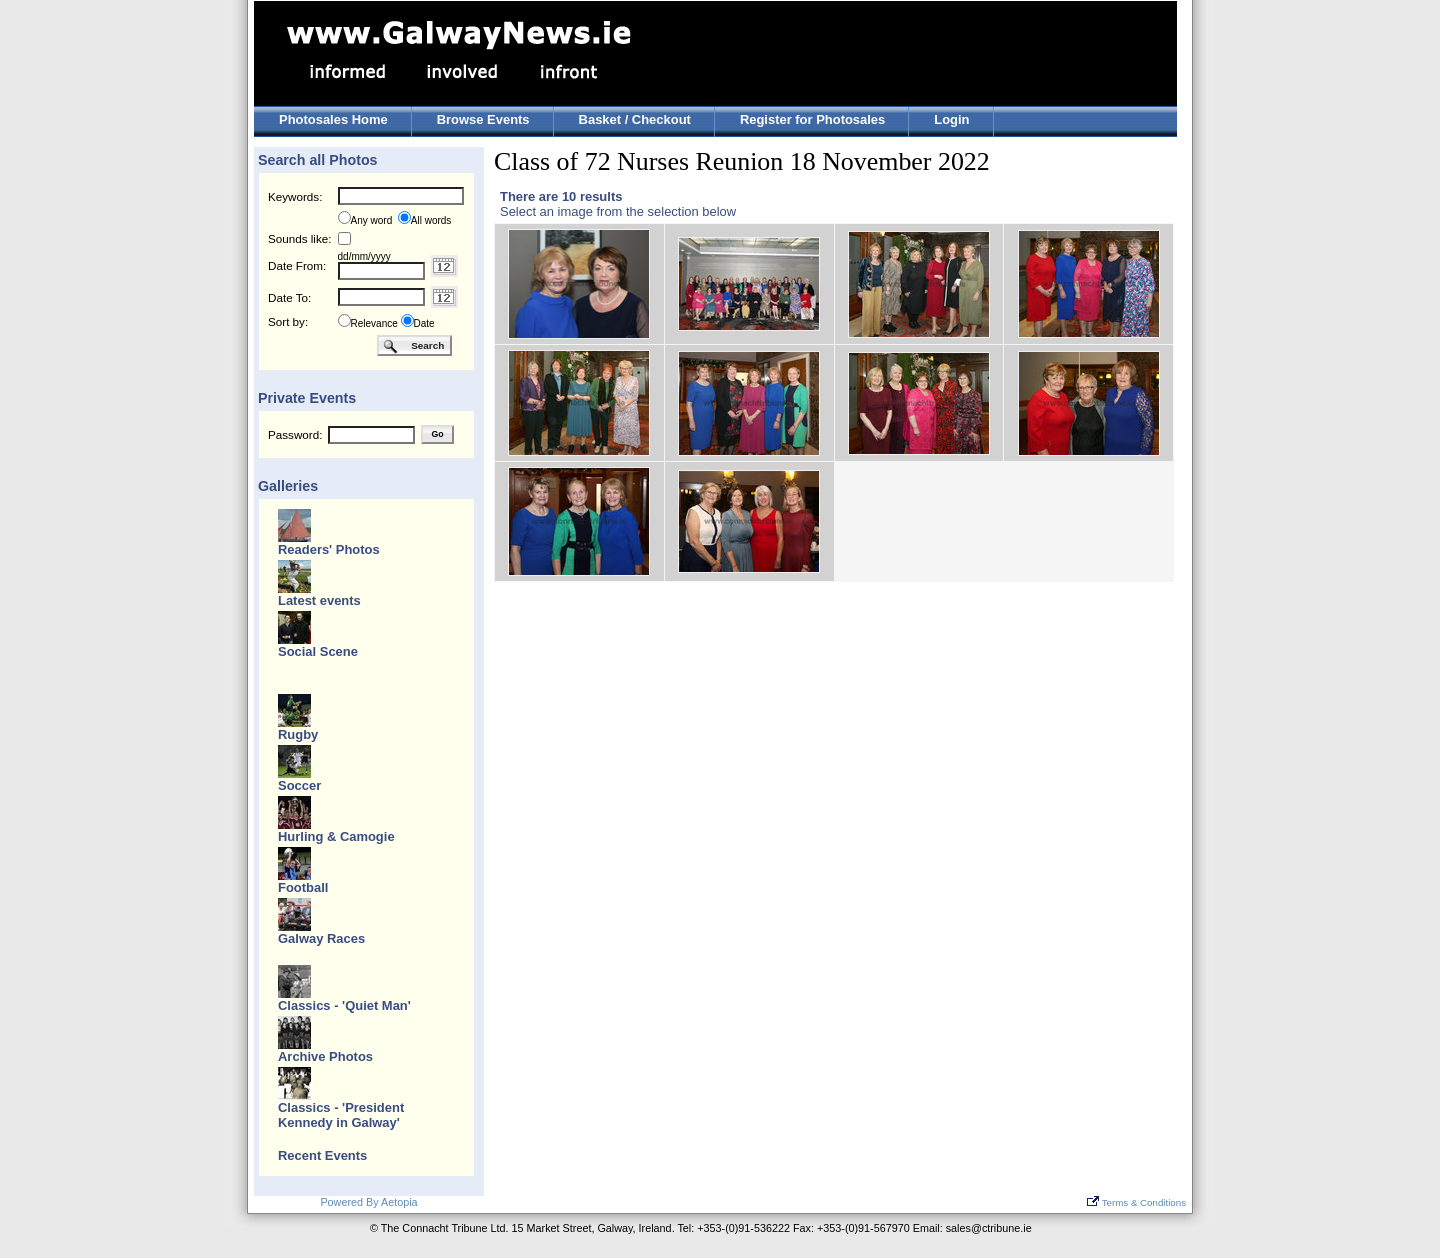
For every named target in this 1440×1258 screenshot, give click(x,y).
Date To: (289, 297)
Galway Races (321, 938)
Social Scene (318, 651)
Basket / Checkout (635, 119)
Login (951, 119)
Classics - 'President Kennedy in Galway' (341, 1115)
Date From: (297, 265)
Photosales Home (333, 119)
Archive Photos (325, 1056)
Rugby (298, 734)
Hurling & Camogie (336, 836)
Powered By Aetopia (368, 1202)
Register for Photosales (812, 119)
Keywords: (295, 196)
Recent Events (322, 1155)
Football (303, 887)
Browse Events (483, 119)
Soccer (299, 785)
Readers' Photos (329, 549)
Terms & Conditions (1136, 1202)
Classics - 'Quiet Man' (344, 1005)
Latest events (319, 600)
